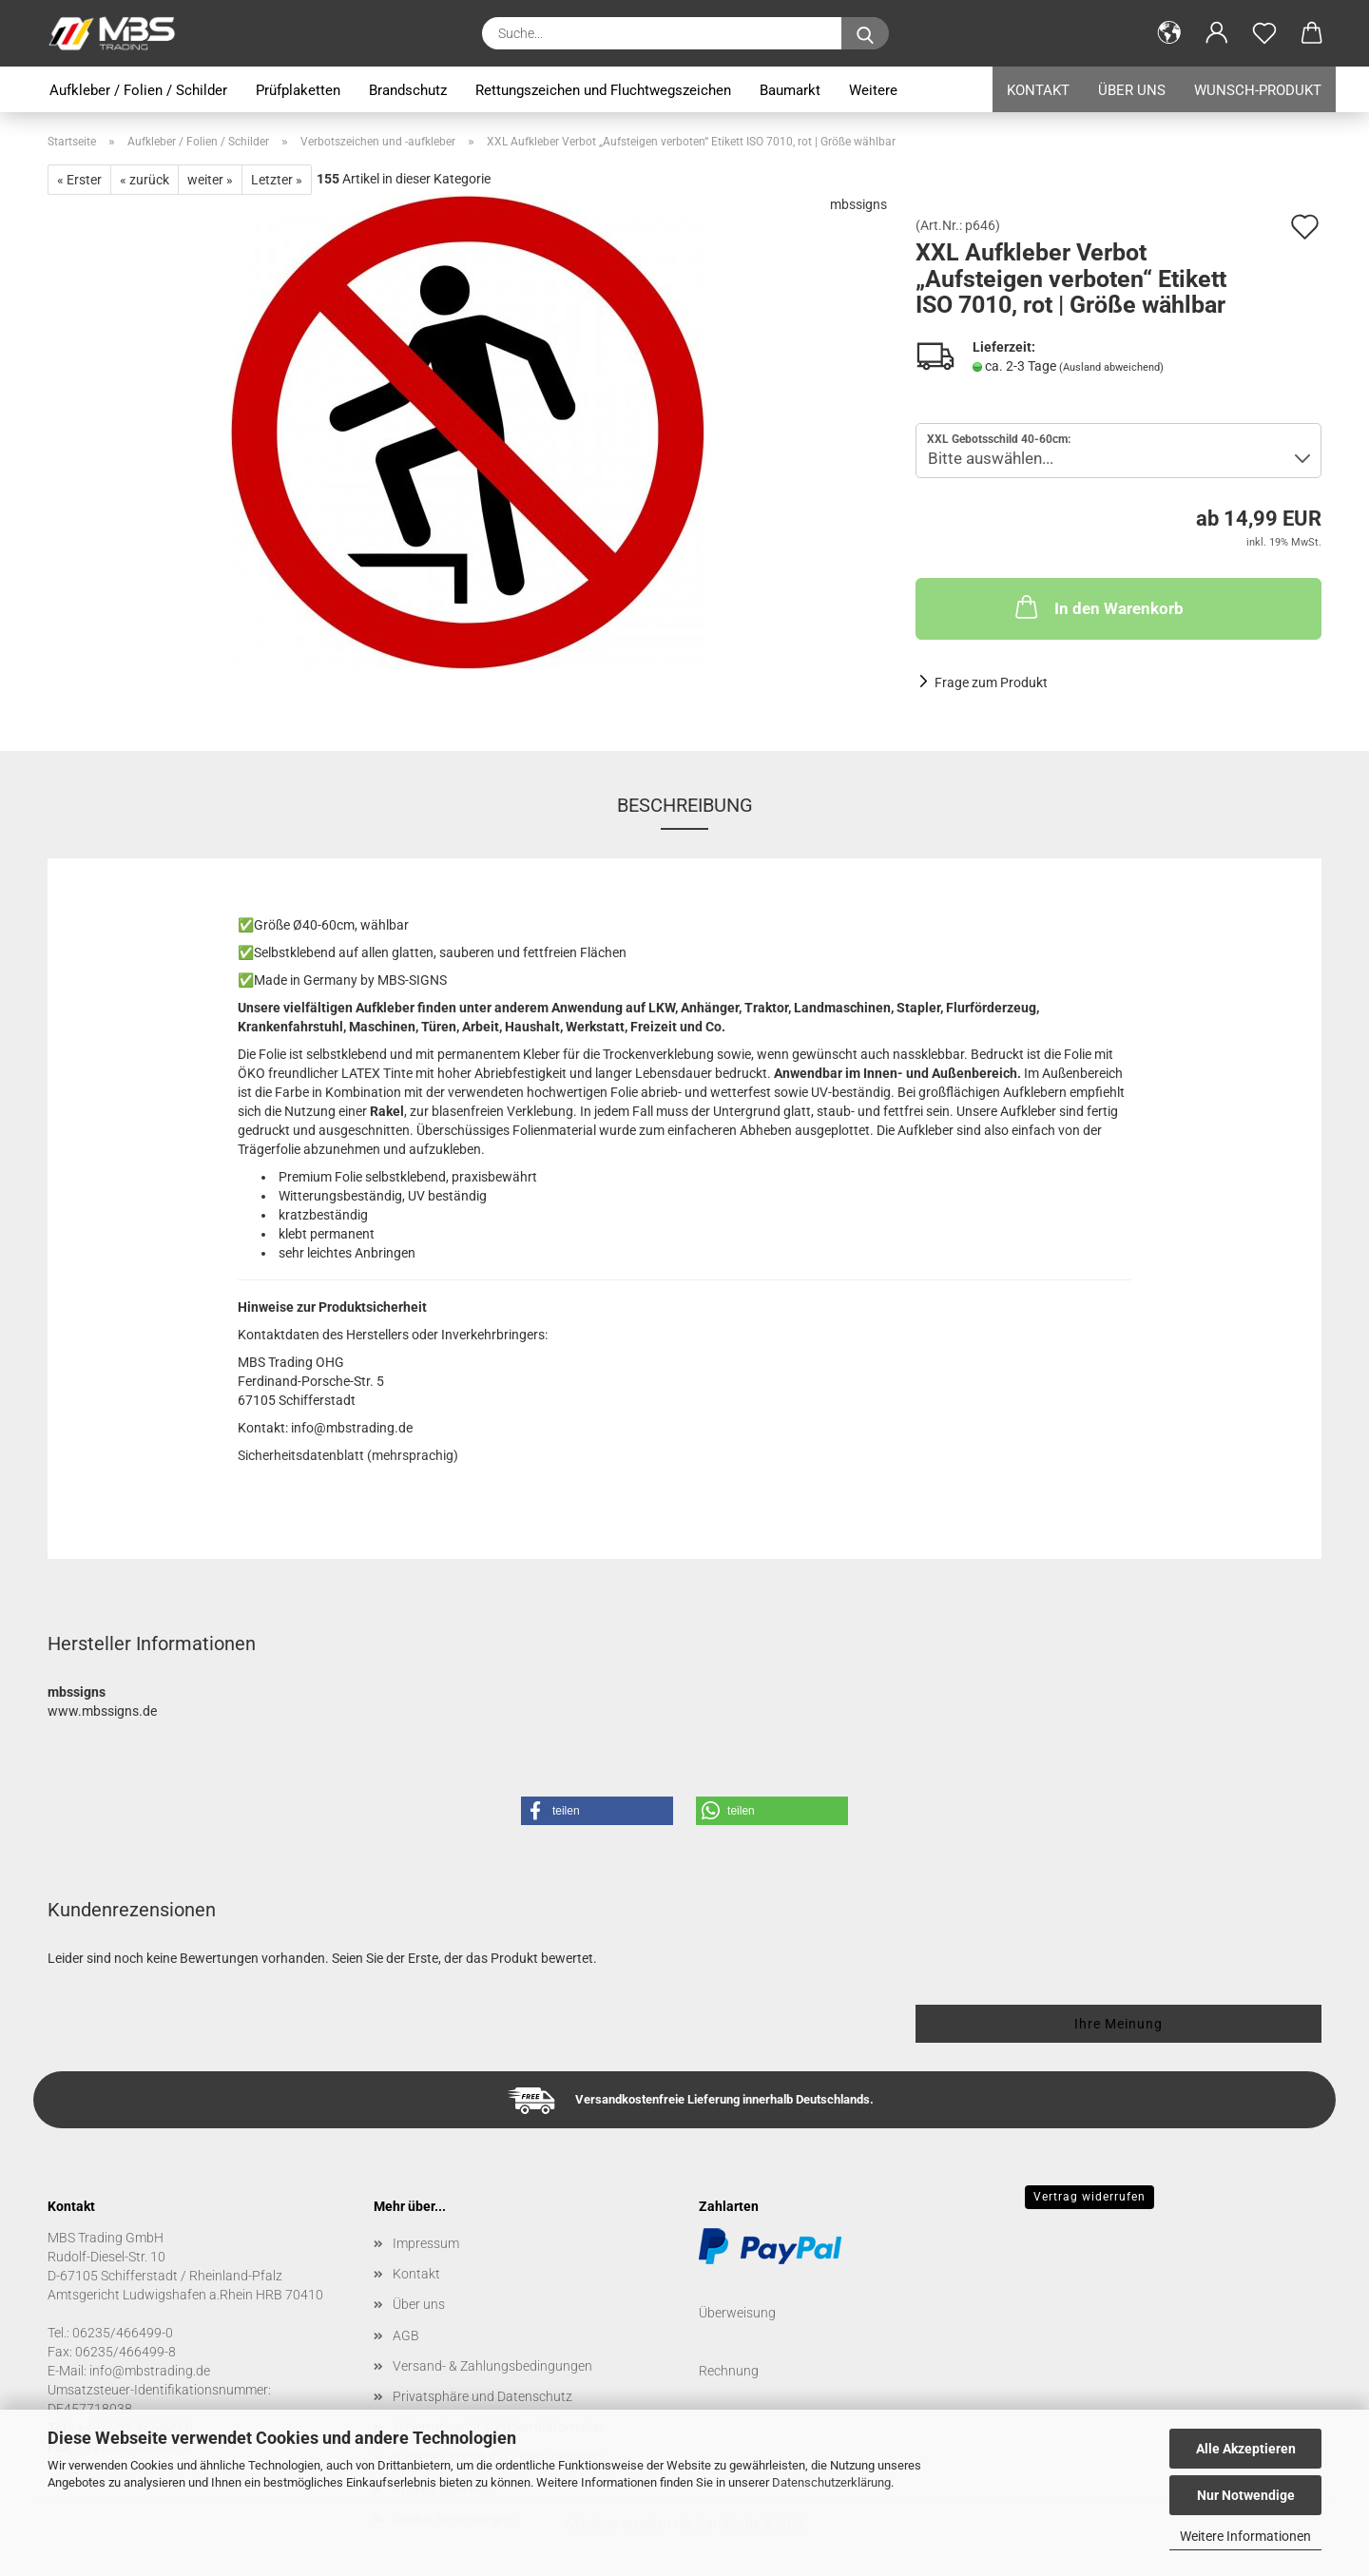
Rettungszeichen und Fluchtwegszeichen (603, 90)
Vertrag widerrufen (1089, 2196)
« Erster (79, 179)
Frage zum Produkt (991, 682)
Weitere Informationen (1245, 2536)
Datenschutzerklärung (831, 2482)
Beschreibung (685, 805)
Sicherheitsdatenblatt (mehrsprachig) (348, 1455)
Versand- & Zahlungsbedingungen (492, 2366)
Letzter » (276, 179)
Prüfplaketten (298, 90)
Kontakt (1038, 90)
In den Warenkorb (1098, 606)
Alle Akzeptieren (1246, 2448)
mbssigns (858, 204)
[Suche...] (865, 33)
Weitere (873, 90)
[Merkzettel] (1264, 33)
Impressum (426, 2243)
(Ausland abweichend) (1111, 367)
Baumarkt (790, 90)
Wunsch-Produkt (1257, 90)
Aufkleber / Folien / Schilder (138, 90)
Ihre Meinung (1118, 2023)
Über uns (1132, 90)
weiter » (210, 179)
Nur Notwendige (1246, 2495)
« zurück (144, 179)
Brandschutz (408, 90)
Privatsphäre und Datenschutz (482, 2396)
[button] (1169, 33)
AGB (406, 2335)
